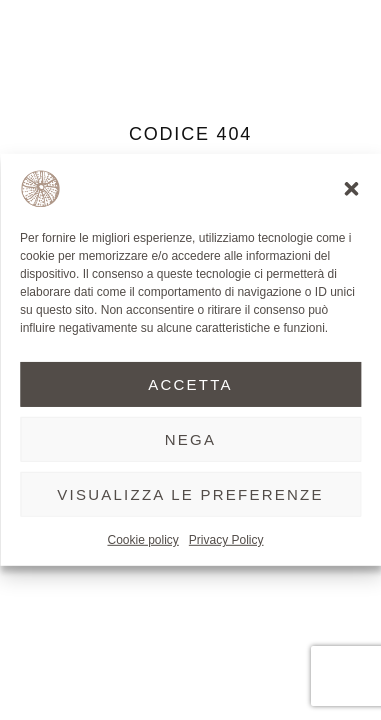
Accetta (190, 383)
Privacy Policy (226, 540)
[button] (351, 189)
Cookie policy (142, 540)
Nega (191, 438)
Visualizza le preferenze (190, 493)
